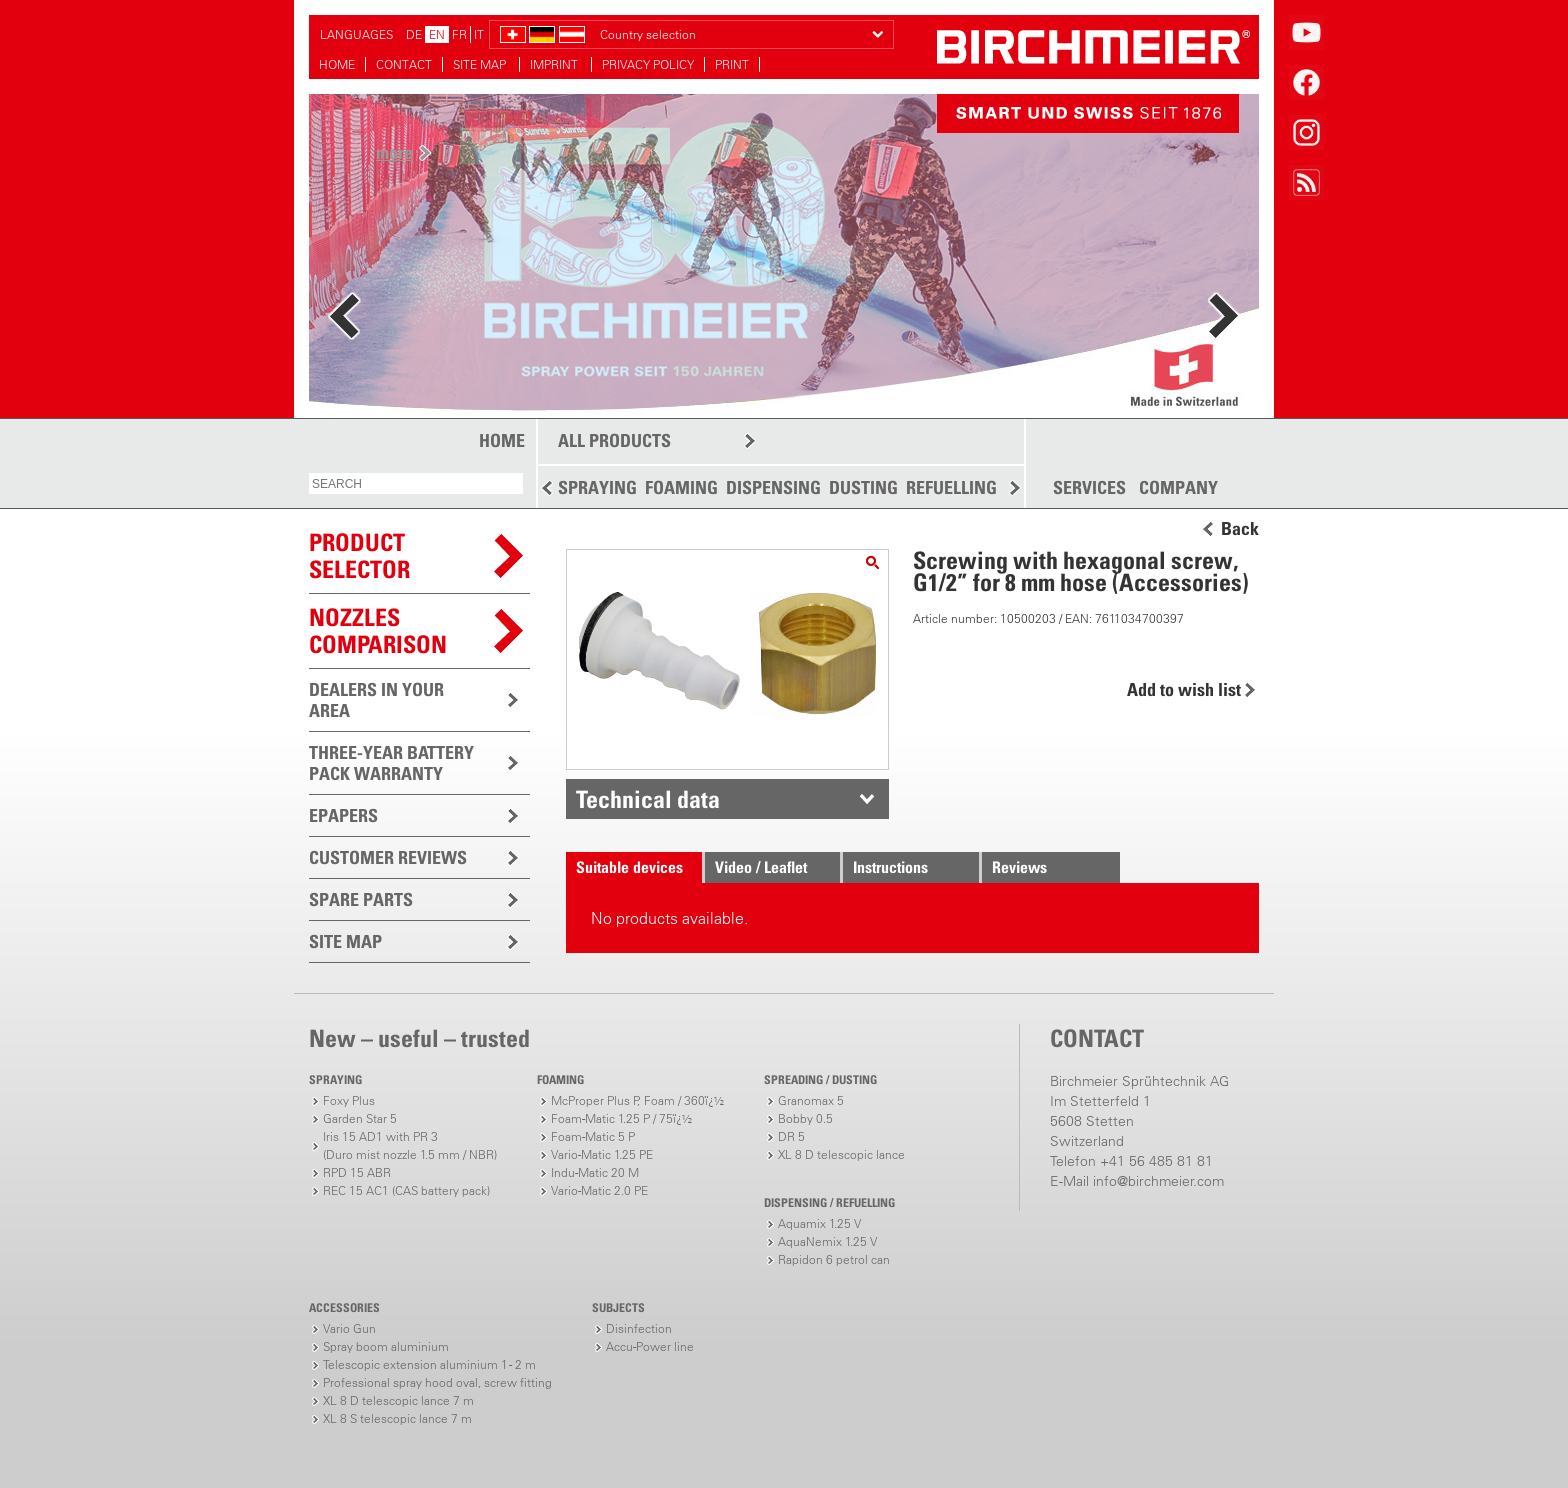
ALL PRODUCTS (614, 440)
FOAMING (681, 487)
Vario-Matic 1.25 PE (602, 1154)
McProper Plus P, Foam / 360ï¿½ (637, 1100)
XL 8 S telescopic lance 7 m (397, 1418)
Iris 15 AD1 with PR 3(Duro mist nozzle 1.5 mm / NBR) (410, 1145)
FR (459, 34)
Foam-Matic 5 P (593, 1136)
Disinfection (639, 1328)
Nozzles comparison (378, 630)
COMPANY (1178, 488)
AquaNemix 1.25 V (827, 1241)
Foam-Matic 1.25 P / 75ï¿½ (621, 1118)
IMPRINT (555, 64)
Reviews (1019, 867)
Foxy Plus (349, 1100)
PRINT (732, 64)
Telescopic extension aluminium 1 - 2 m (429, 1364)
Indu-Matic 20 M (595, 1172)
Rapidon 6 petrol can (834, 1259)
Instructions (890, 867)
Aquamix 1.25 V (819, 1223)
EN (437, 34)
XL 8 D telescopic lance (841, 1154)
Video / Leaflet (761, 867)
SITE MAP (481, 64)
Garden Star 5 (360, 1118)
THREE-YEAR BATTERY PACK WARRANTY (391, 763)
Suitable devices (629, 867)
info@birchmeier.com (1158, 1181)
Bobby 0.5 (805, 1118)
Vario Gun (349, 1328)
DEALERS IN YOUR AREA (376, 700)
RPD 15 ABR (357, 1172)
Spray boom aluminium (386, 1346)
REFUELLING (951, 487)
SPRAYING (597, 487)
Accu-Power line (650, 1346)
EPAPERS (343, 815)
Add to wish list (1184, 689)
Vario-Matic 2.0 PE (599, 1190)
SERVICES (1089, 488)
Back (1240, 529)
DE (414, 34)
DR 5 (791, 1136)
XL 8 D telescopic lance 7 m (398, 1400)
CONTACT (404, 64)
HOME (337, 64)
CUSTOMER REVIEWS (388, 857)
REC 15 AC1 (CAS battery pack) (406, 1190)
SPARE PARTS (361, 899)
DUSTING (863, 487)
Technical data (648, 799)
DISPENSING (773, 487)
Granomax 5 (811, 1100)
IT (479, 34)
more (394, 152)
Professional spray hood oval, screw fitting (437, 1382)
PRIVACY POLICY (648, 64)
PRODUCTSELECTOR (359, 555)
